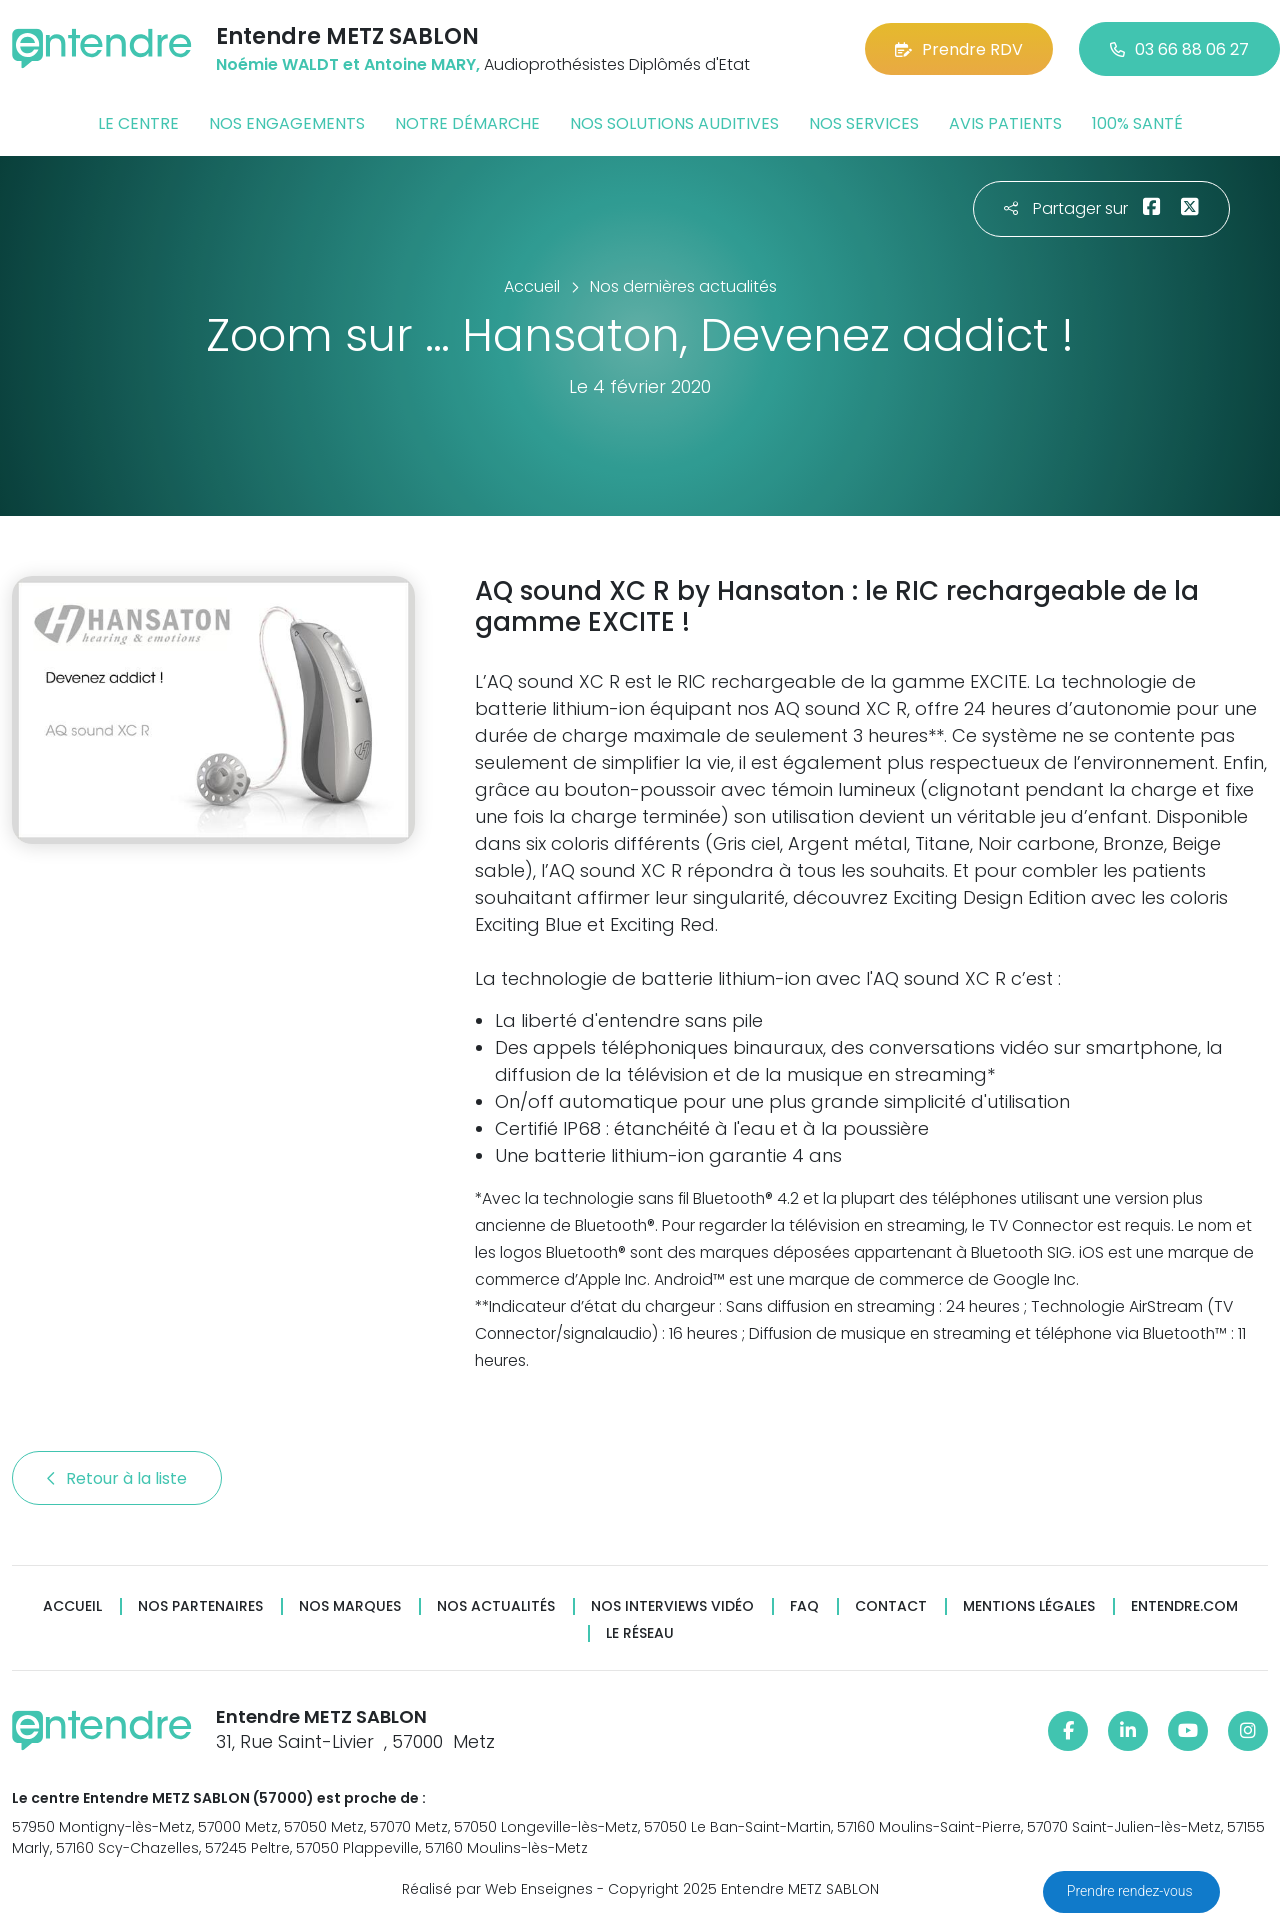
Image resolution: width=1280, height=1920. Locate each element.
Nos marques (350, 1606)
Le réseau (640, 1633)
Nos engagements (287, 123)
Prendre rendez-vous (1131, 1891)
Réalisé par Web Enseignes (497, 1889)
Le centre (138, 123)
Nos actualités (496, 1606)
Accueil (72, 1606)
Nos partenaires (200, 1606)
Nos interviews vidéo (672, 1606)
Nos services (864, 123)
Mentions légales (1029, 1606)
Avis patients (1005, 123)
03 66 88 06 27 (1179, 49)
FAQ (804, 1606)
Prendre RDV (959, 49)
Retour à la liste (117, 1478)
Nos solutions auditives (674, 123)
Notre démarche (467, 123)
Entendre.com (1184, 1606)
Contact (891, 1606)
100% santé (1137, 123)
